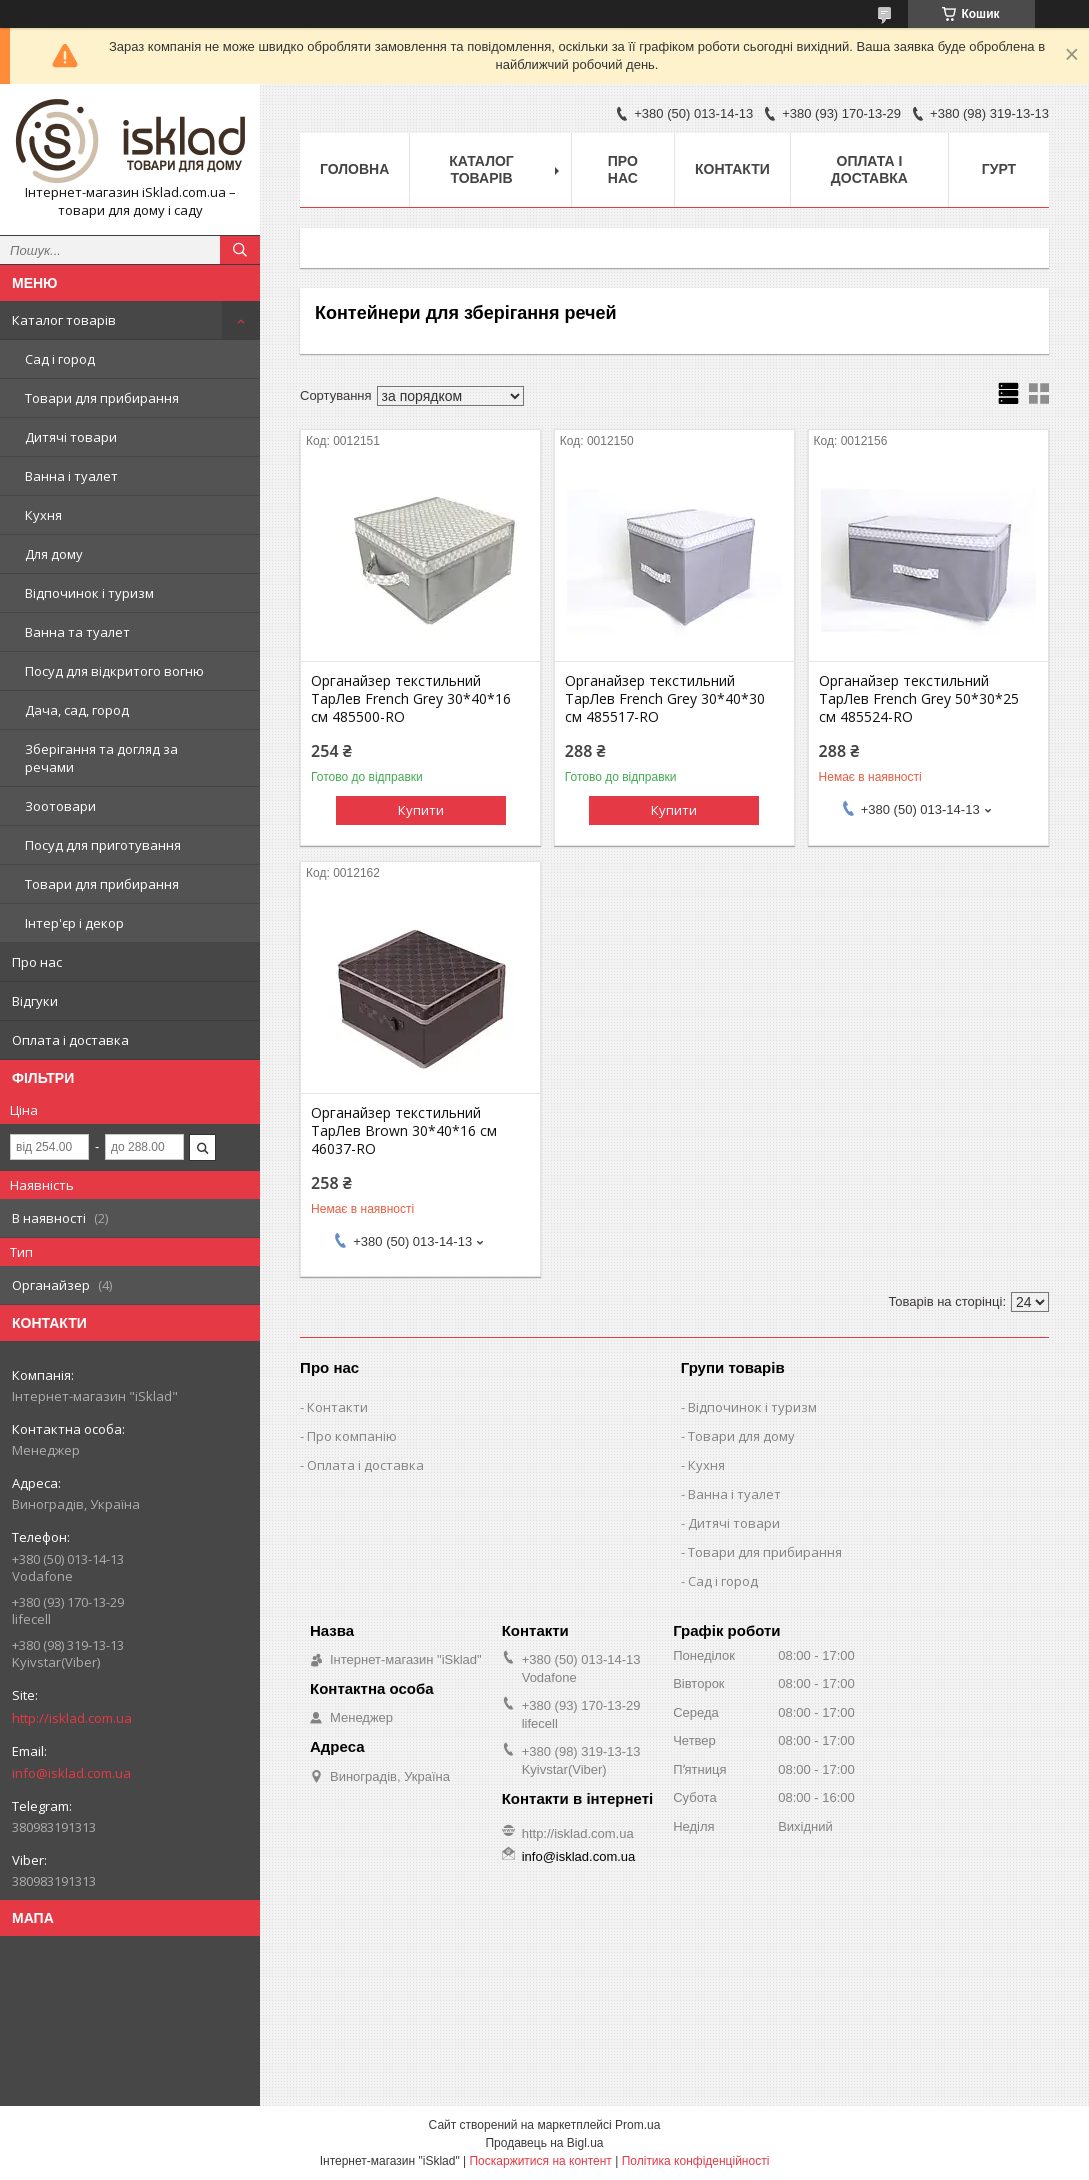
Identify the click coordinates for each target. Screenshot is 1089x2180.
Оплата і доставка (70, 1040)
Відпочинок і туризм (89, 593)
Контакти (732, 169)
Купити (421, 810)
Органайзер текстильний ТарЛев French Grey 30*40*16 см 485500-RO (411, 699)
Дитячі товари (71, 437)
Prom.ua (637, 2125)
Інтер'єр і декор (74, 923)
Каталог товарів (64, 320)
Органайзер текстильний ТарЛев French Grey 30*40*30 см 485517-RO (665, 699)
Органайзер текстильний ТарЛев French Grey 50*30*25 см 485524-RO (919, 699)
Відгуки (35, 1001)
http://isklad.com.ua (72, 1718)
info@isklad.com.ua (71, 1773)
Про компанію (352, 1436)
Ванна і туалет (71, 476)
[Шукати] (240, 250)
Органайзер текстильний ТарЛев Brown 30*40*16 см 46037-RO (404, 1131)
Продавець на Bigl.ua (544, 2143)
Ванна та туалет (77, 632)
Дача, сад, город (77, 710)
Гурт (999, 169)
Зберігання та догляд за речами (101, 758)
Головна (354, 169)
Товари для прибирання (102, 398)
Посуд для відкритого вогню (114, 671)
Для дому (54, 554)
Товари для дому (741, 1436)
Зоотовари (60, 806)
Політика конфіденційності (696, 2161)
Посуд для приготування (103, 845)
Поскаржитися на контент (540, 2161)
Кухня (43, 515)
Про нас (37, 962)
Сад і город (60, 359)
